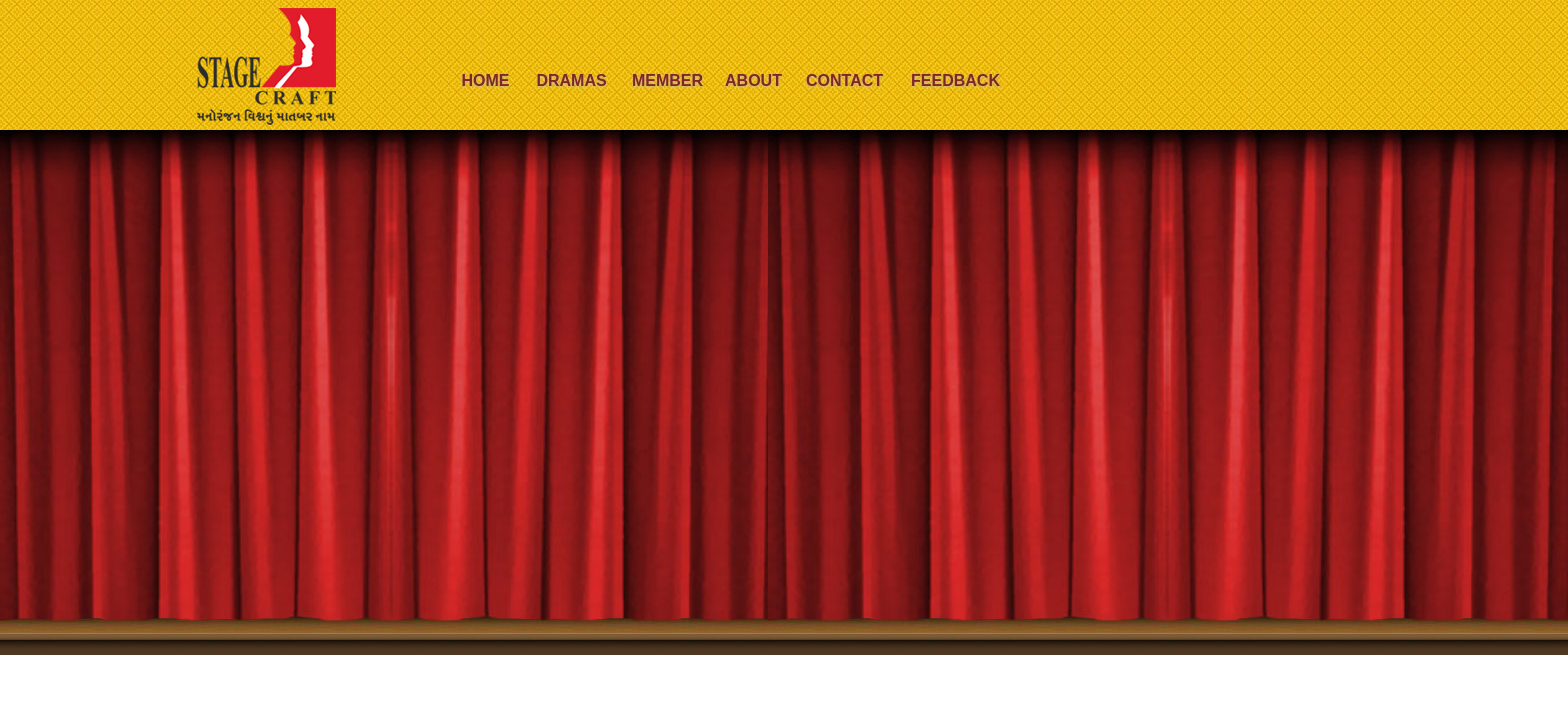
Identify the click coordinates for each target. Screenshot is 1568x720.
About (753, 80)
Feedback (955, 80)
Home (486, 80)
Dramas (571, 80)
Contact (844, 80)
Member (667, 80)
